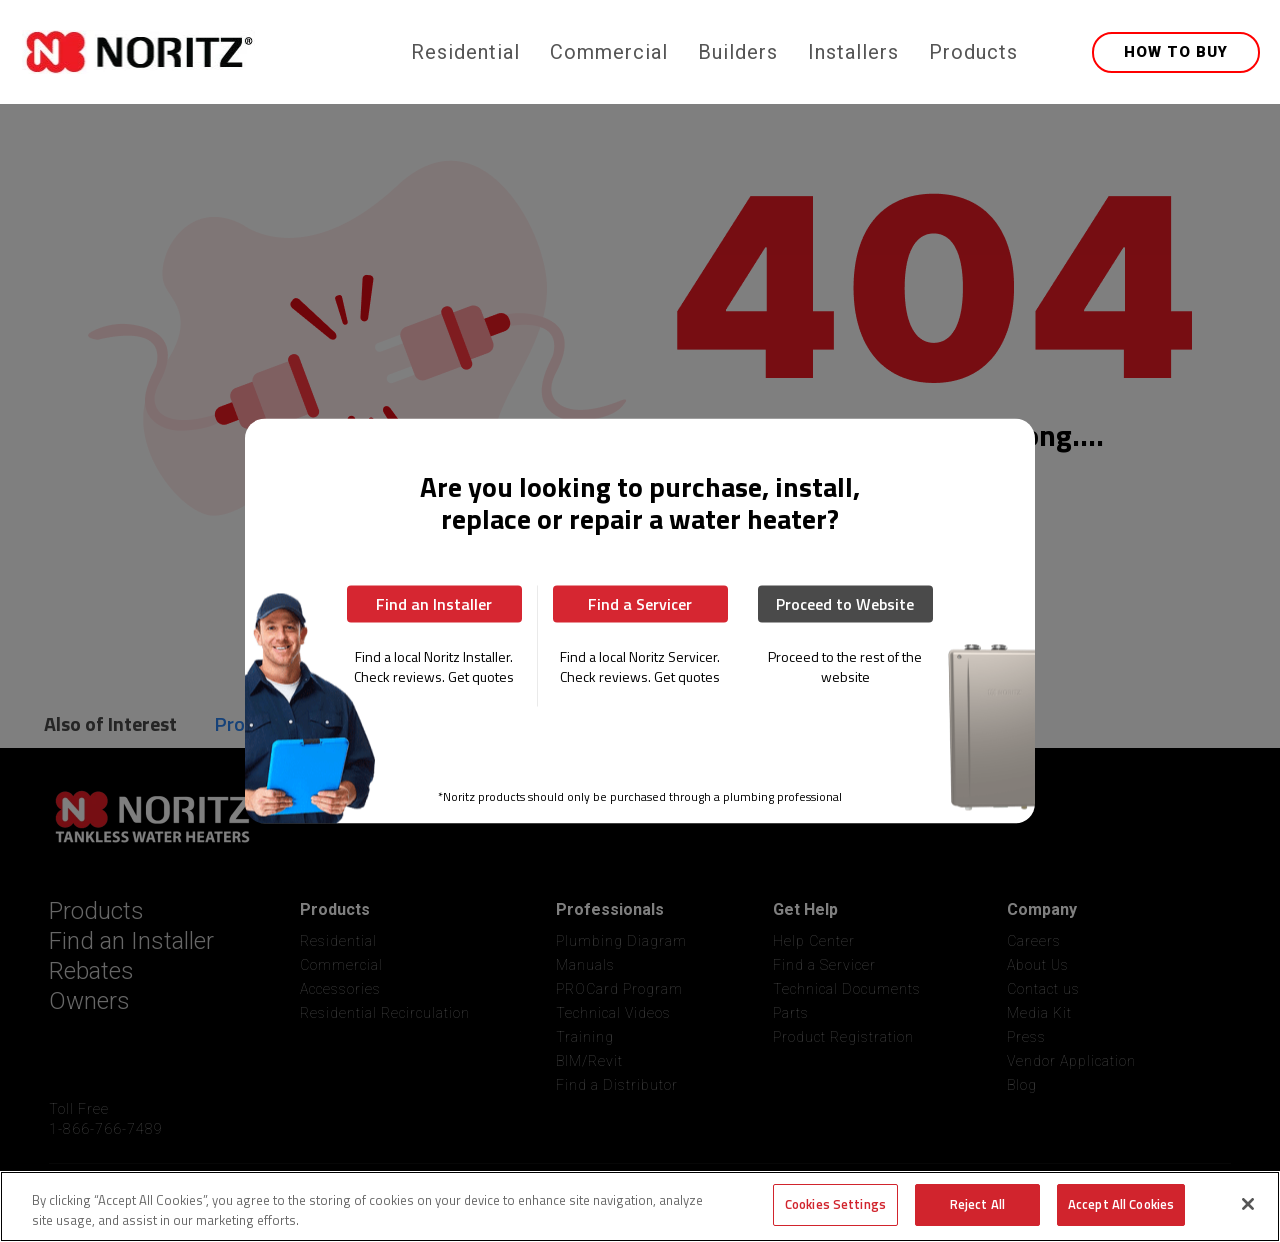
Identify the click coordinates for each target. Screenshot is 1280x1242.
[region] (640, 1206)
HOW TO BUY (1176, 52)
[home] (212, 52)
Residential (465, 52)
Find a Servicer (640, 604)
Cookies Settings (835, 1204)
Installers (853, 52)
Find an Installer (434, 604)
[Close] (1248, 1204)
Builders (738, 52)
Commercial (609, 52)
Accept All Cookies (1121, 1204)
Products (973, 52)
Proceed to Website (845, 604)
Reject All (977, 1204)
